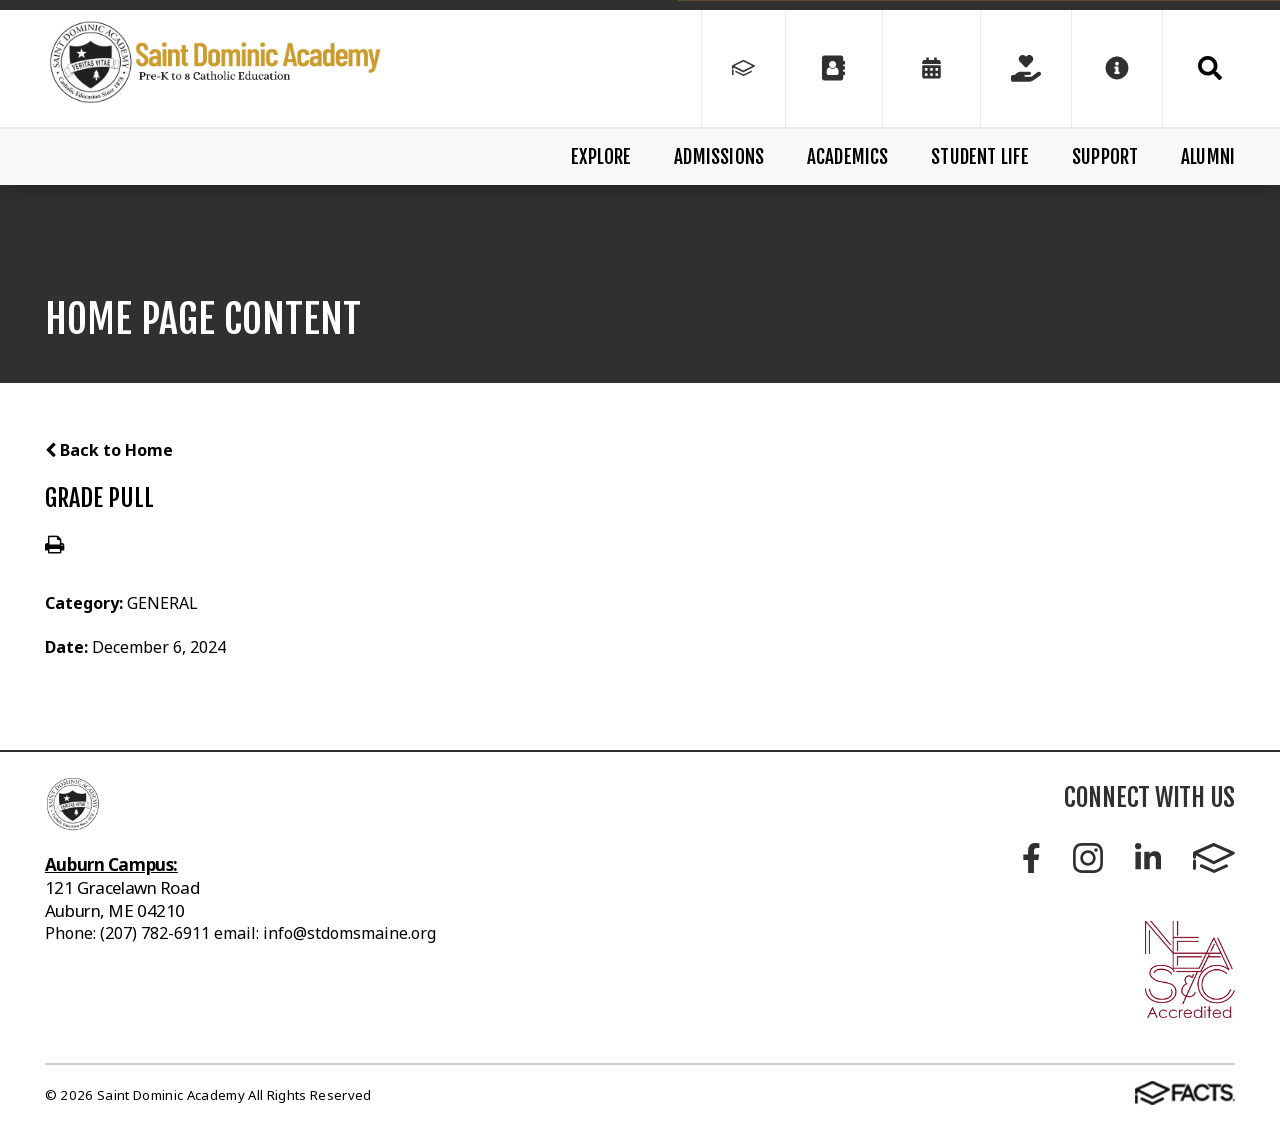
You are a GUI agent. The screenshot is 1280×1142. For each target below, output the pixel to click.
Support (1105, 157)
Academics (848, 157)
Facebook (1031, 858)
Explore (601, 157)
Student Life (980, 157)
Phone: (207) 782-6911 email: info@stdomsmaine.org (240, 933)
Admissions (719, 157)
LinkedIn (1148, 858)
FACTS (1214, 858)
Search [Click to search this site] (1210, 68)
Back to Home (109, 450)
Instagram (1088, 858)
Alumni (1208, 157)
